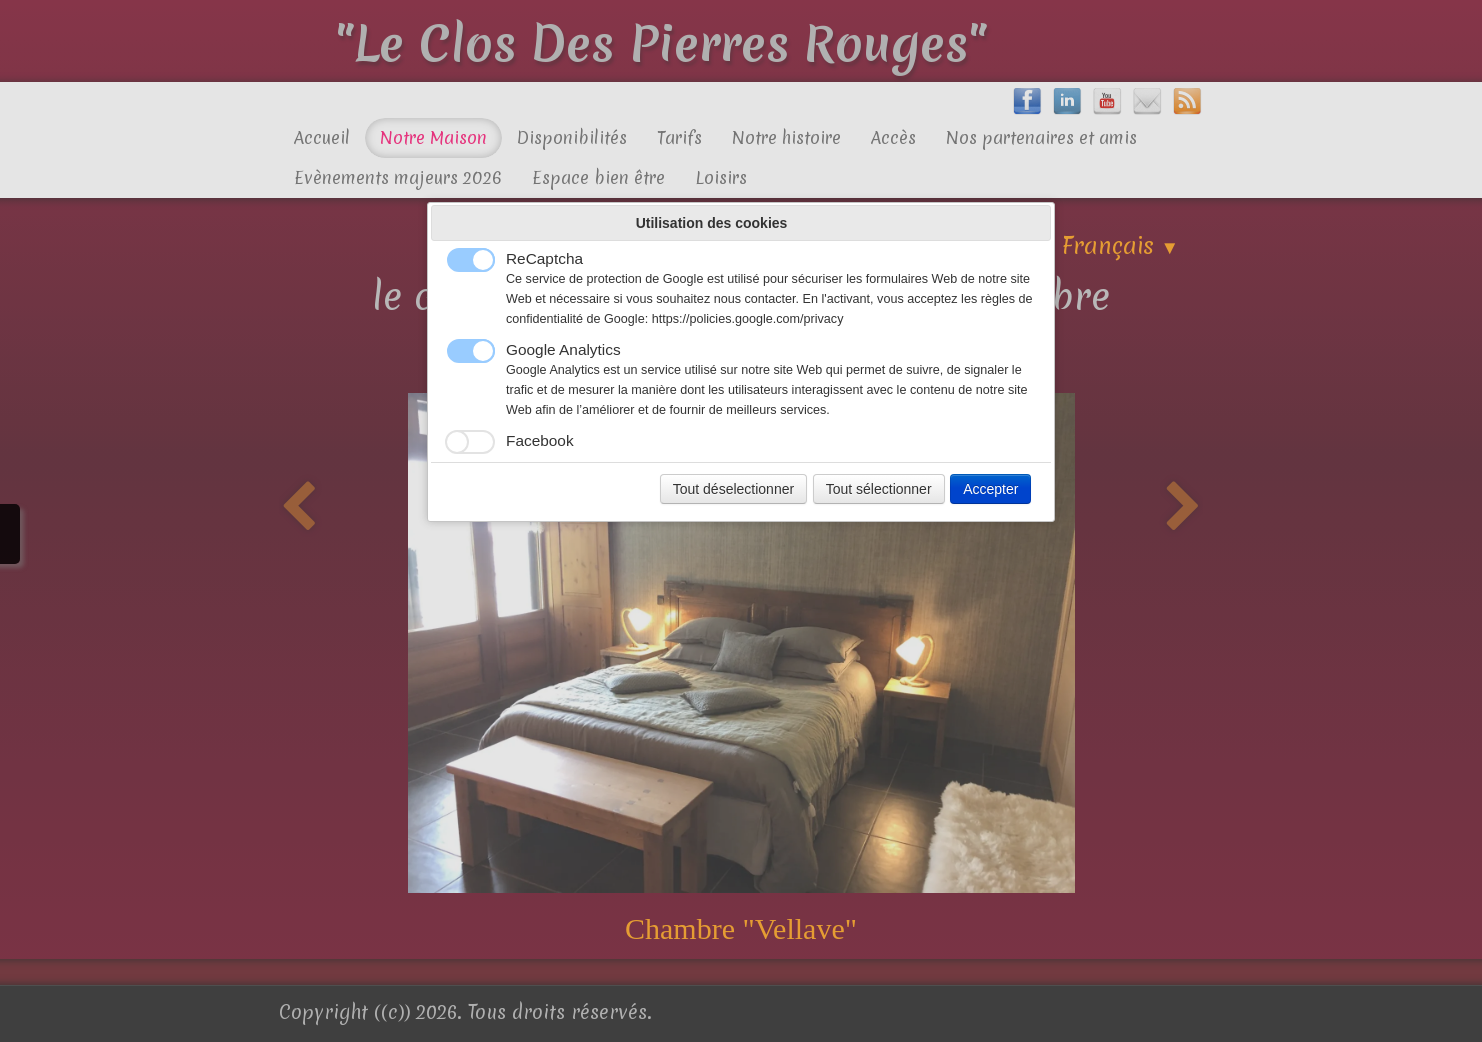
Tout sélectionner (879, 489)
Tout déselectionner (733, 489)
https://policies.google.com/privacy (748, 319)
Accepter (990, 489)
